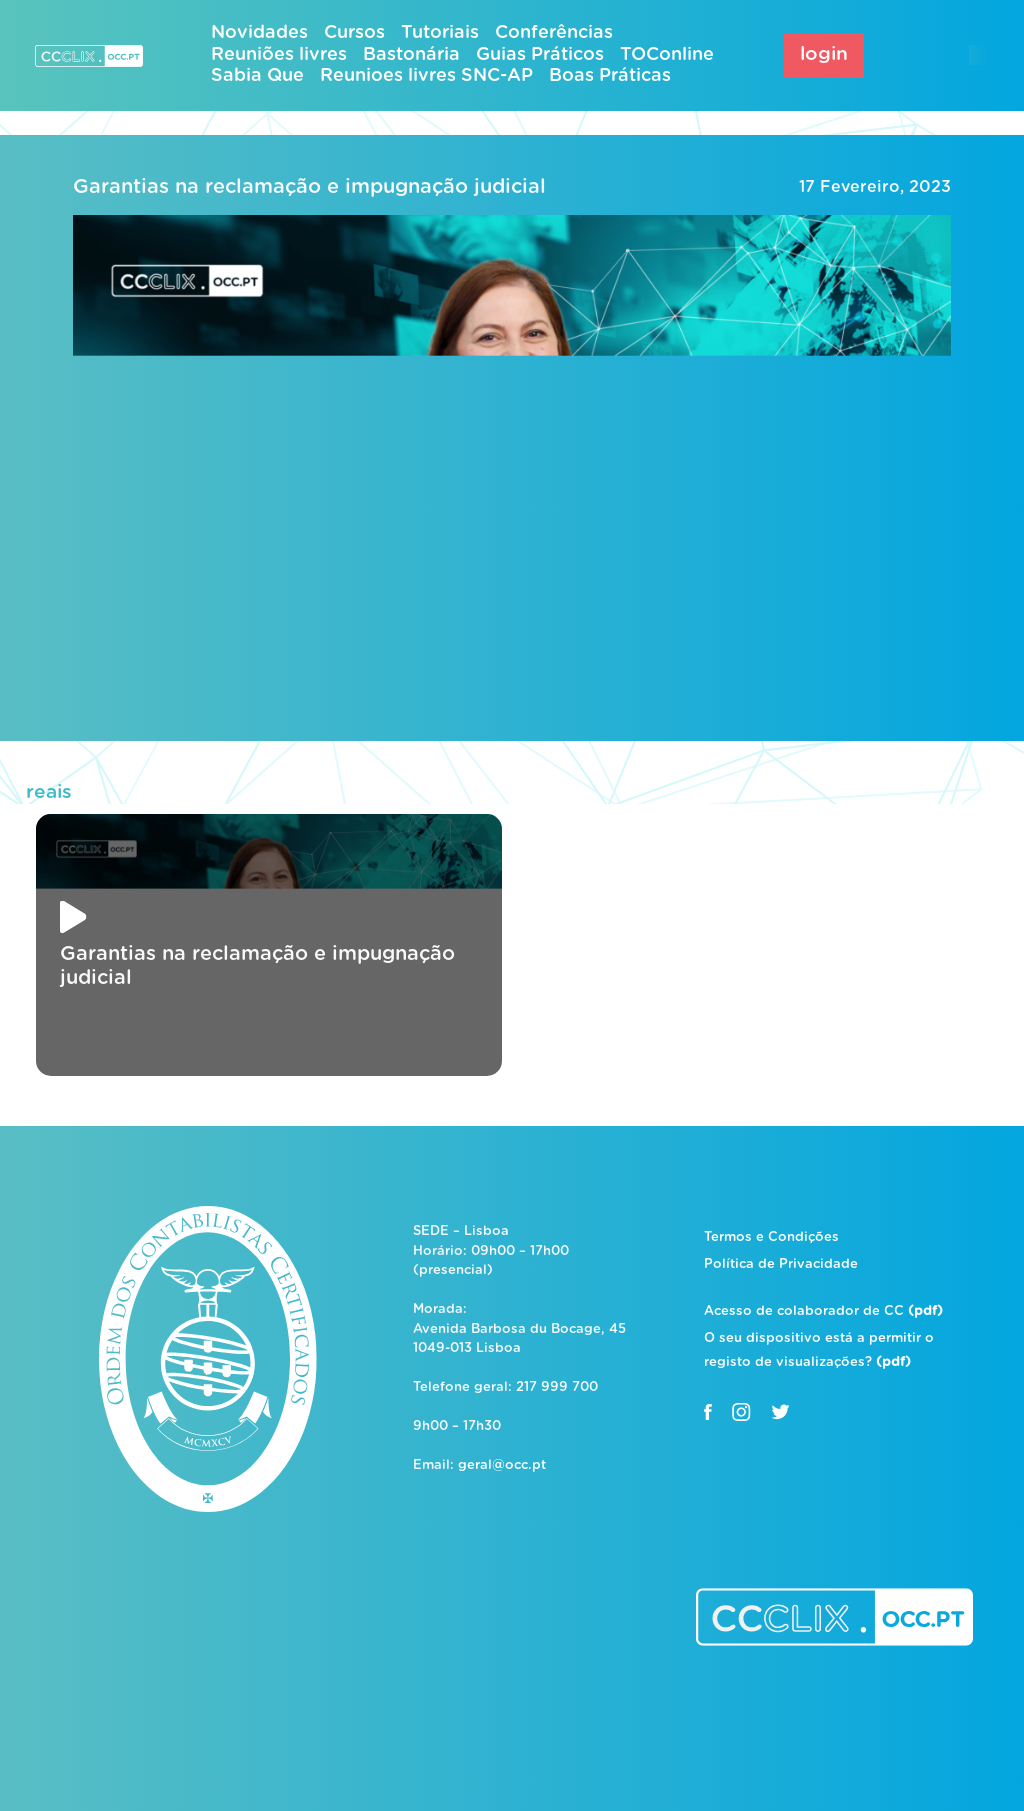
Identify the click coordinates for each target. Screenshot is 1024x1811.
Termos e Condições (771, 1237)
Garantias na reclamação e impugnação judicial (309, 187)
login (824, 54)
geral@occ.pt (502, 1465)
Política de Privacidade (781, 1264)
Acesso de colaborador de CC (823, 1311)
